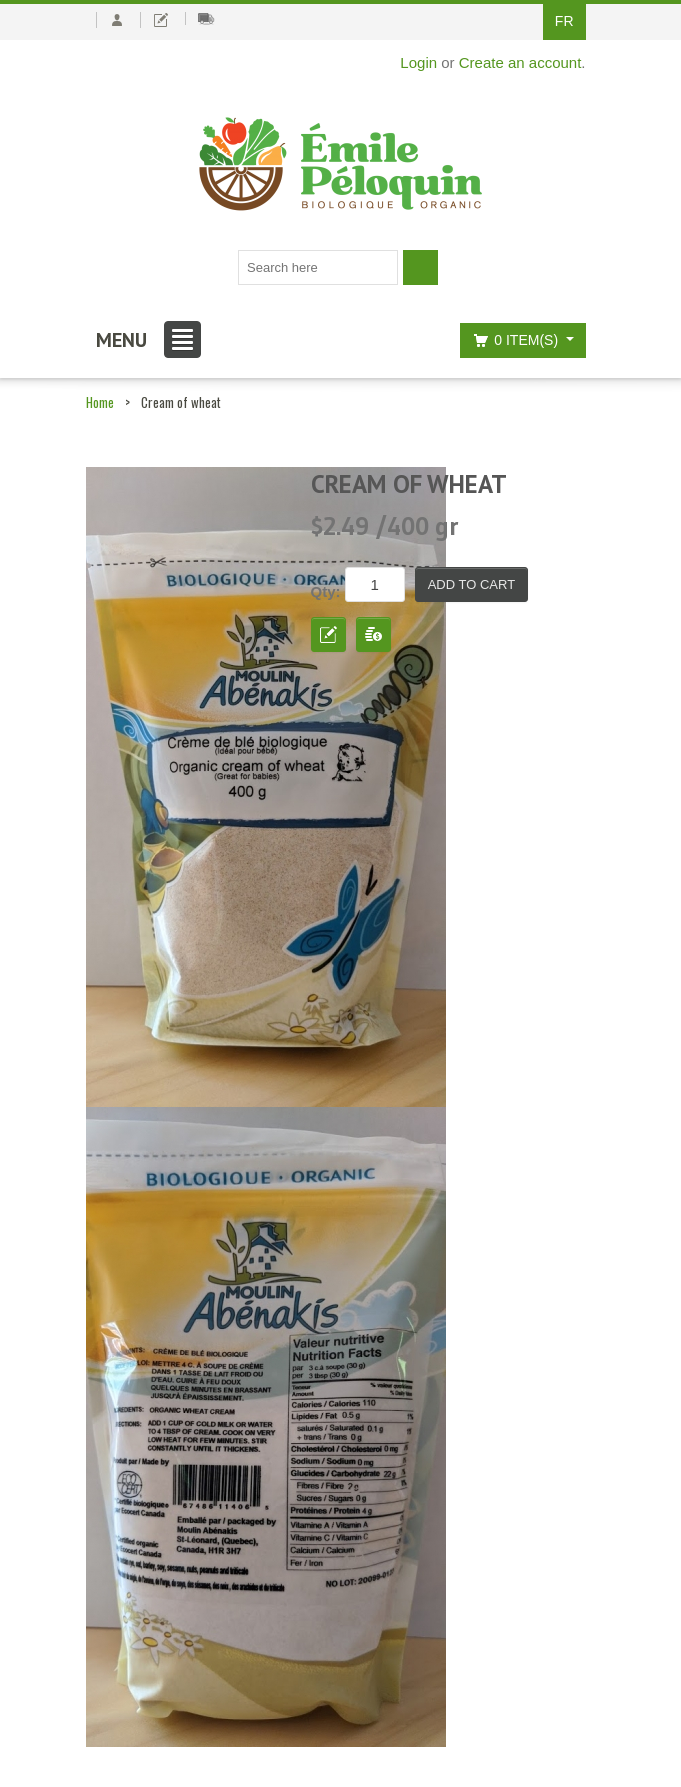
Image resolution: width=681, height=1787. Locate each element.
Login (418, 62)
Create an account (520, 62)
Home (100, 402)
